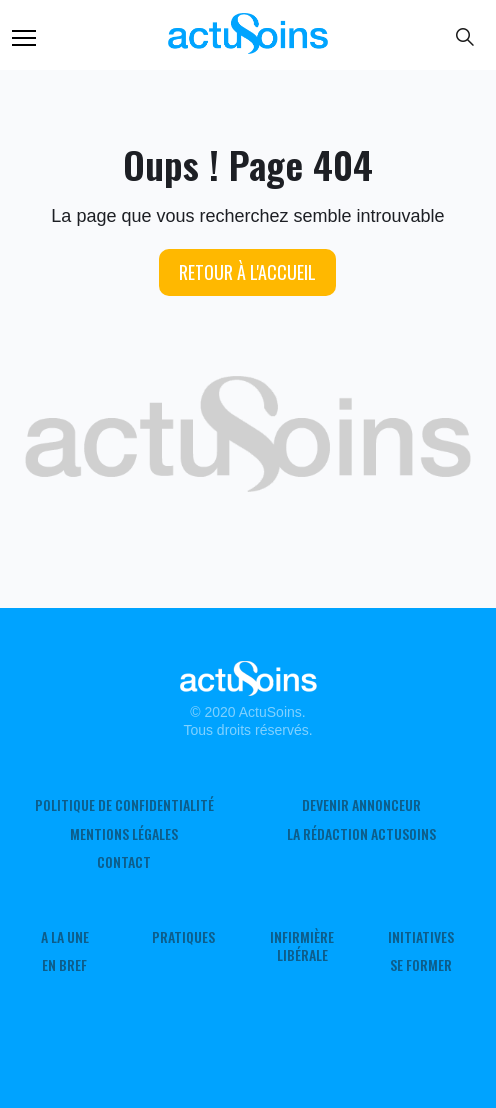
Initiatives (421, 937)
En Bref (64, 965)
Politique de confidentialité (124, 805)
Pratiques (183, 937)
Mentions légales (124, 834)
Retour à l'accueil (247, 272)
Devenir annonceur (361, 805)
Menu (24, 38)
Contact (124, 862)
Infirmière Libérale (302, 946)
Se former (421, 965)
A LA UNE (65, 937)
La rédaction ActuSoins (361, 834)
